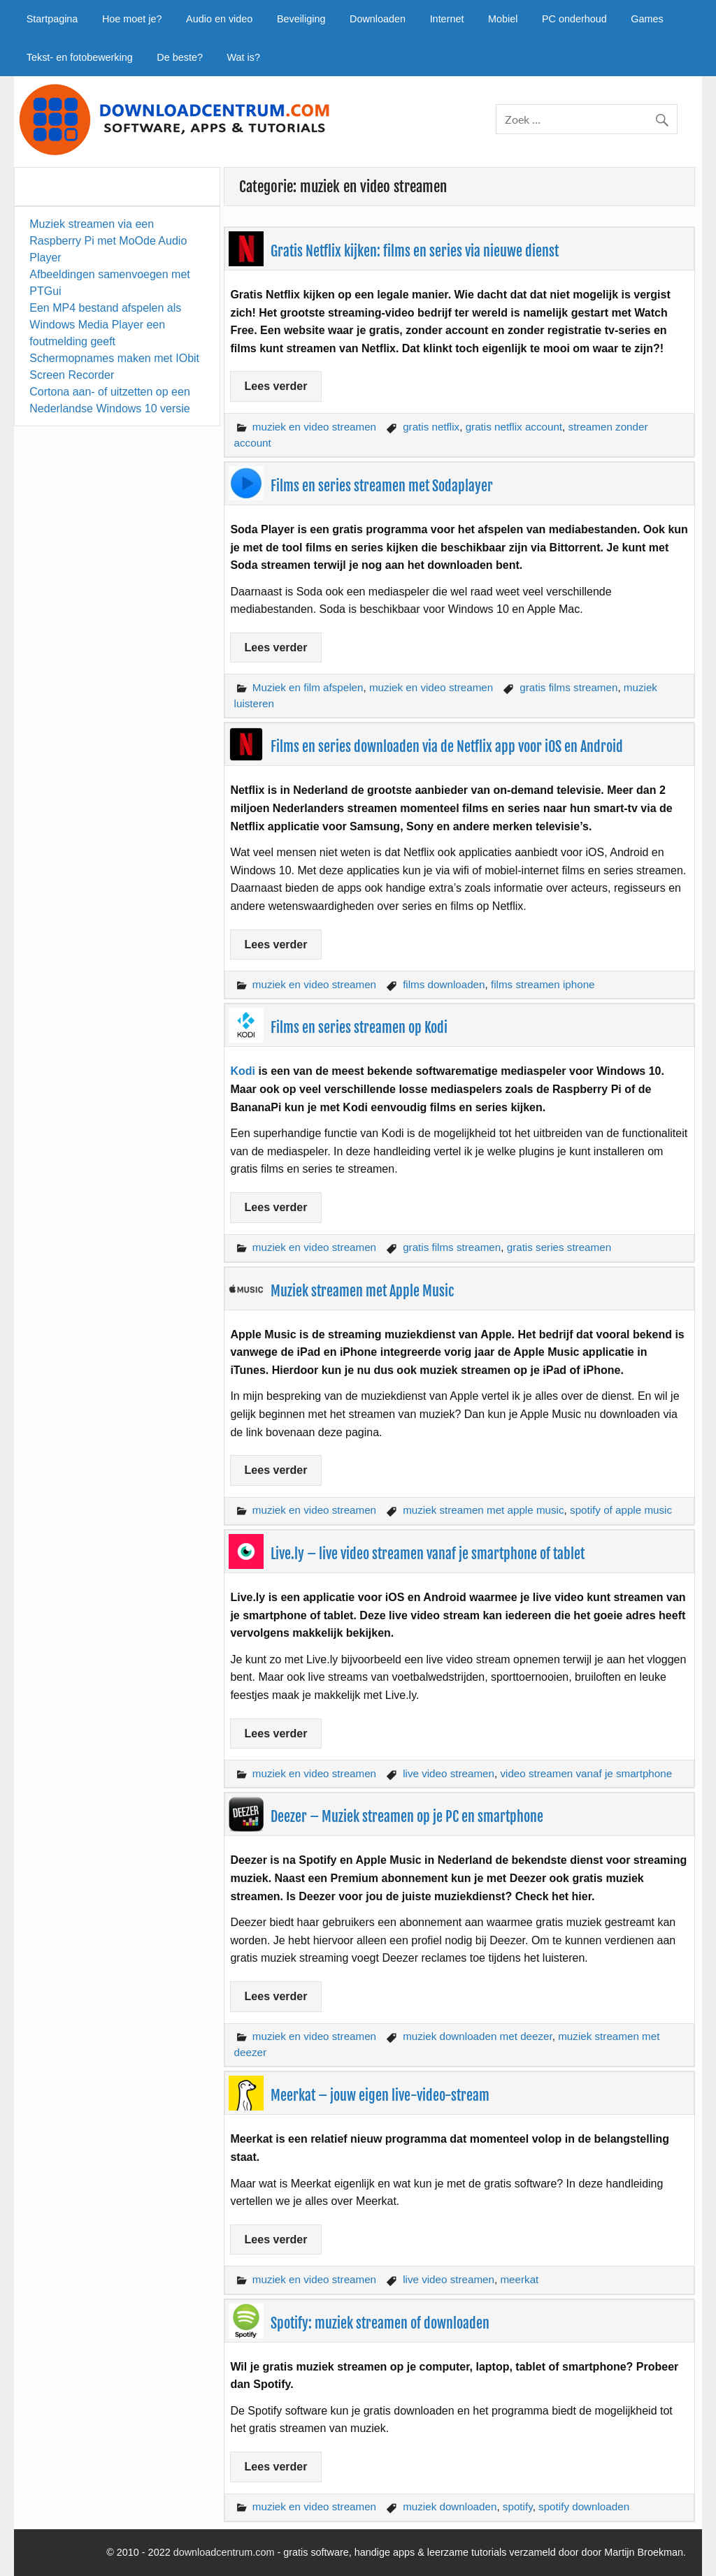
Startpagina (52, 18)
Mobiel (502, 18)
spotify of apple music (621, 1510)
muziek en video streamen (314, 427)
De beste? (180, 57)
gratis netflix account (514, 427)
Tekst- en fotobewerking (80, 57)
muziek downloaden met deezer (477, 2036)
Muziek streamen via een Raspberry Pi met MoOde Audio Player (108, 240)
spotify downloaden (583, 2506)
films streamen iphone (543, 984)
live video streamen (448, 1773)
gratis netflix (431, 427)
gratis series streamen (559, 1247)
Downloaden (378, 18)
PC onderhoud (574, 18)
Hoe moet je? (132, 18)
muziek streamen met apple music (483, 1510)
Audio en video (219, 18)
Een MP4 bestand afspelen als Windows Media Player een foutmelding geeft (105, 324)
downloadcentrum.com (224, 2552)
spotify (518, 2506)
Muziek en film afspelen (308, 687)
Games (647, 18)
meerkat (519, 2279)
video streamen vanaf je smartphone (586, 1773)
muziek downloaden (449, 2506)
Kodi (242, 1071)
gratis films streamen (568, 687)
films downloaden (444, 984)
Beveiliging (301, 18)
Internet (447, 18)
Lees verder (276, 386)
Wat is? (243, 57)
